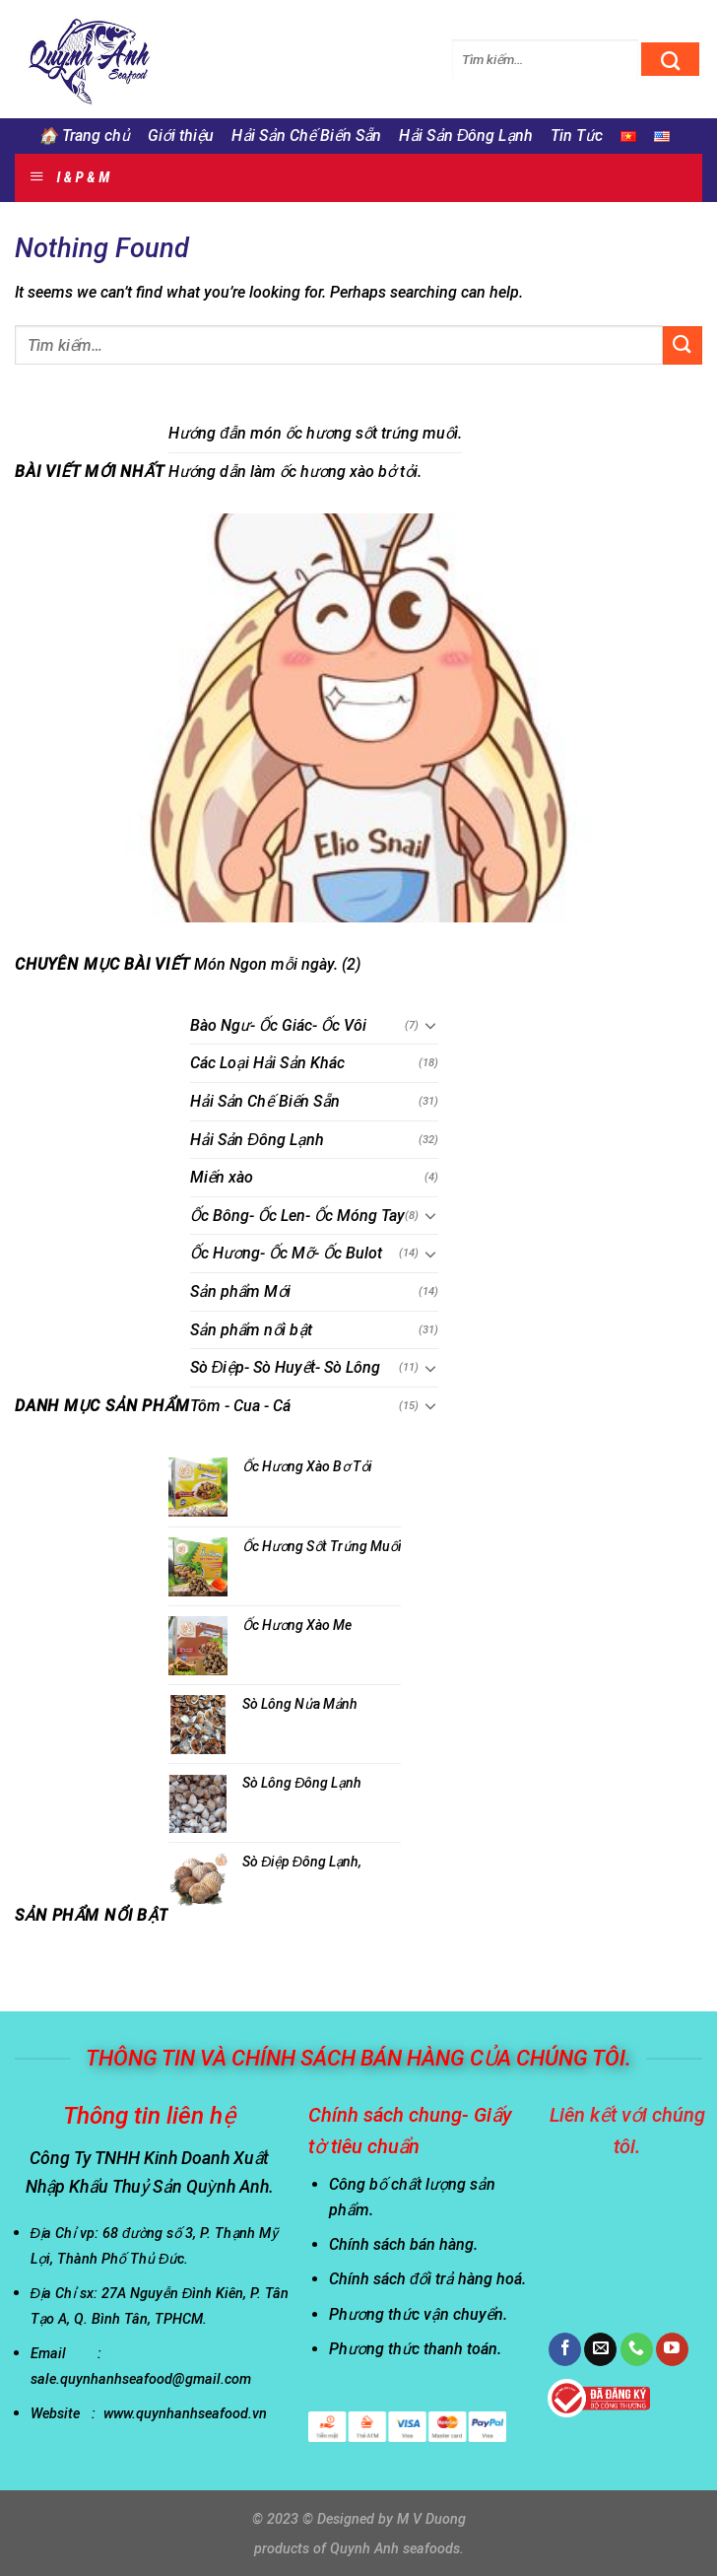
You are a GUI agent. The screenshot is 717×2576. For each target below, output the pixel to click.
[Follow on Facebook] (565, 2349)
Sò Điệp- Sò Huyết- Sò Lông (285, 1367)
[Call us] (636, 2349)
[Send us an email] (600, 2349)
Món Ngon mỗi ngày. (266, 964)
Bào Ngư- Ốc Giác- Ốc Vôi (278, 1025)
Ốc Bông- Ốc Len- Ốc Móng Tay (297, 1215)
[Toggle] (431, 1026)
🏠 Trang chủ (84, 135)
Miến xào (221, 1177)
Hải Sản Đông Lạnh (466, 135)
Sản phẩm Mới (241, 1291)
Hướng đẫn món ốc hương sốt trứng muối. (315, 433)
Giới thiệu (181, 135)
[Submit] (670, 59)
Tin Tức (577, 135)
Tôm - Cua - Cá (240, 1405)
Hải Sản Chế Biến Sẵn (306, 135)
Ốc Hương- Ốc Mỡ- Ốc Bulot (286, 1254)
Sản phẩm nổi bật (251, 1330)
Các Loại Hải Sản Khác (267, 1063)
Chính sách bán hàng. (403, 2244)
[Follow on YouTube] (672, 2349)
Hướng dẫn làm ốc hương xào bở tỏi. (295, 471)
